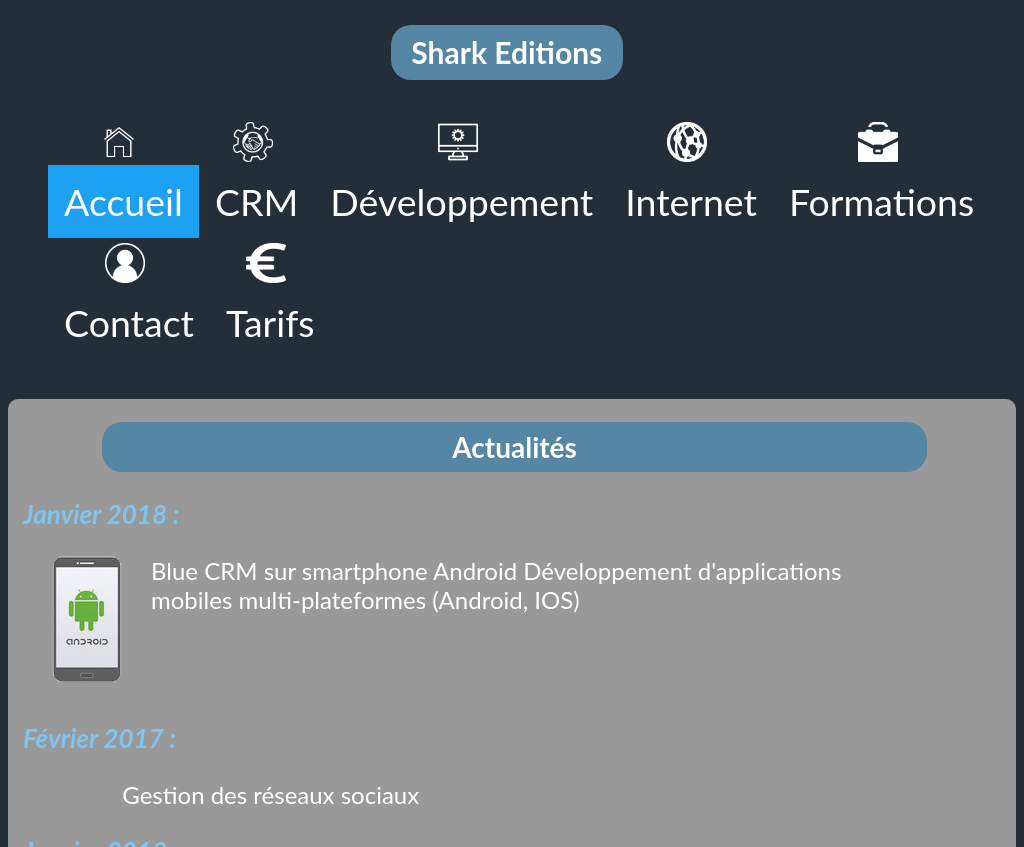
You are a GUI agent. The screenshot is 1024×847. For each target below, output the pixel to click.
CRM (256, 201)
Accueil (123, 201)
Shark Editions (506, 52)
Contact (129, 322)
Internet (691, 201)
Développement (461, 201)
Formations (881, 201)
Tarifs (270, 322)
